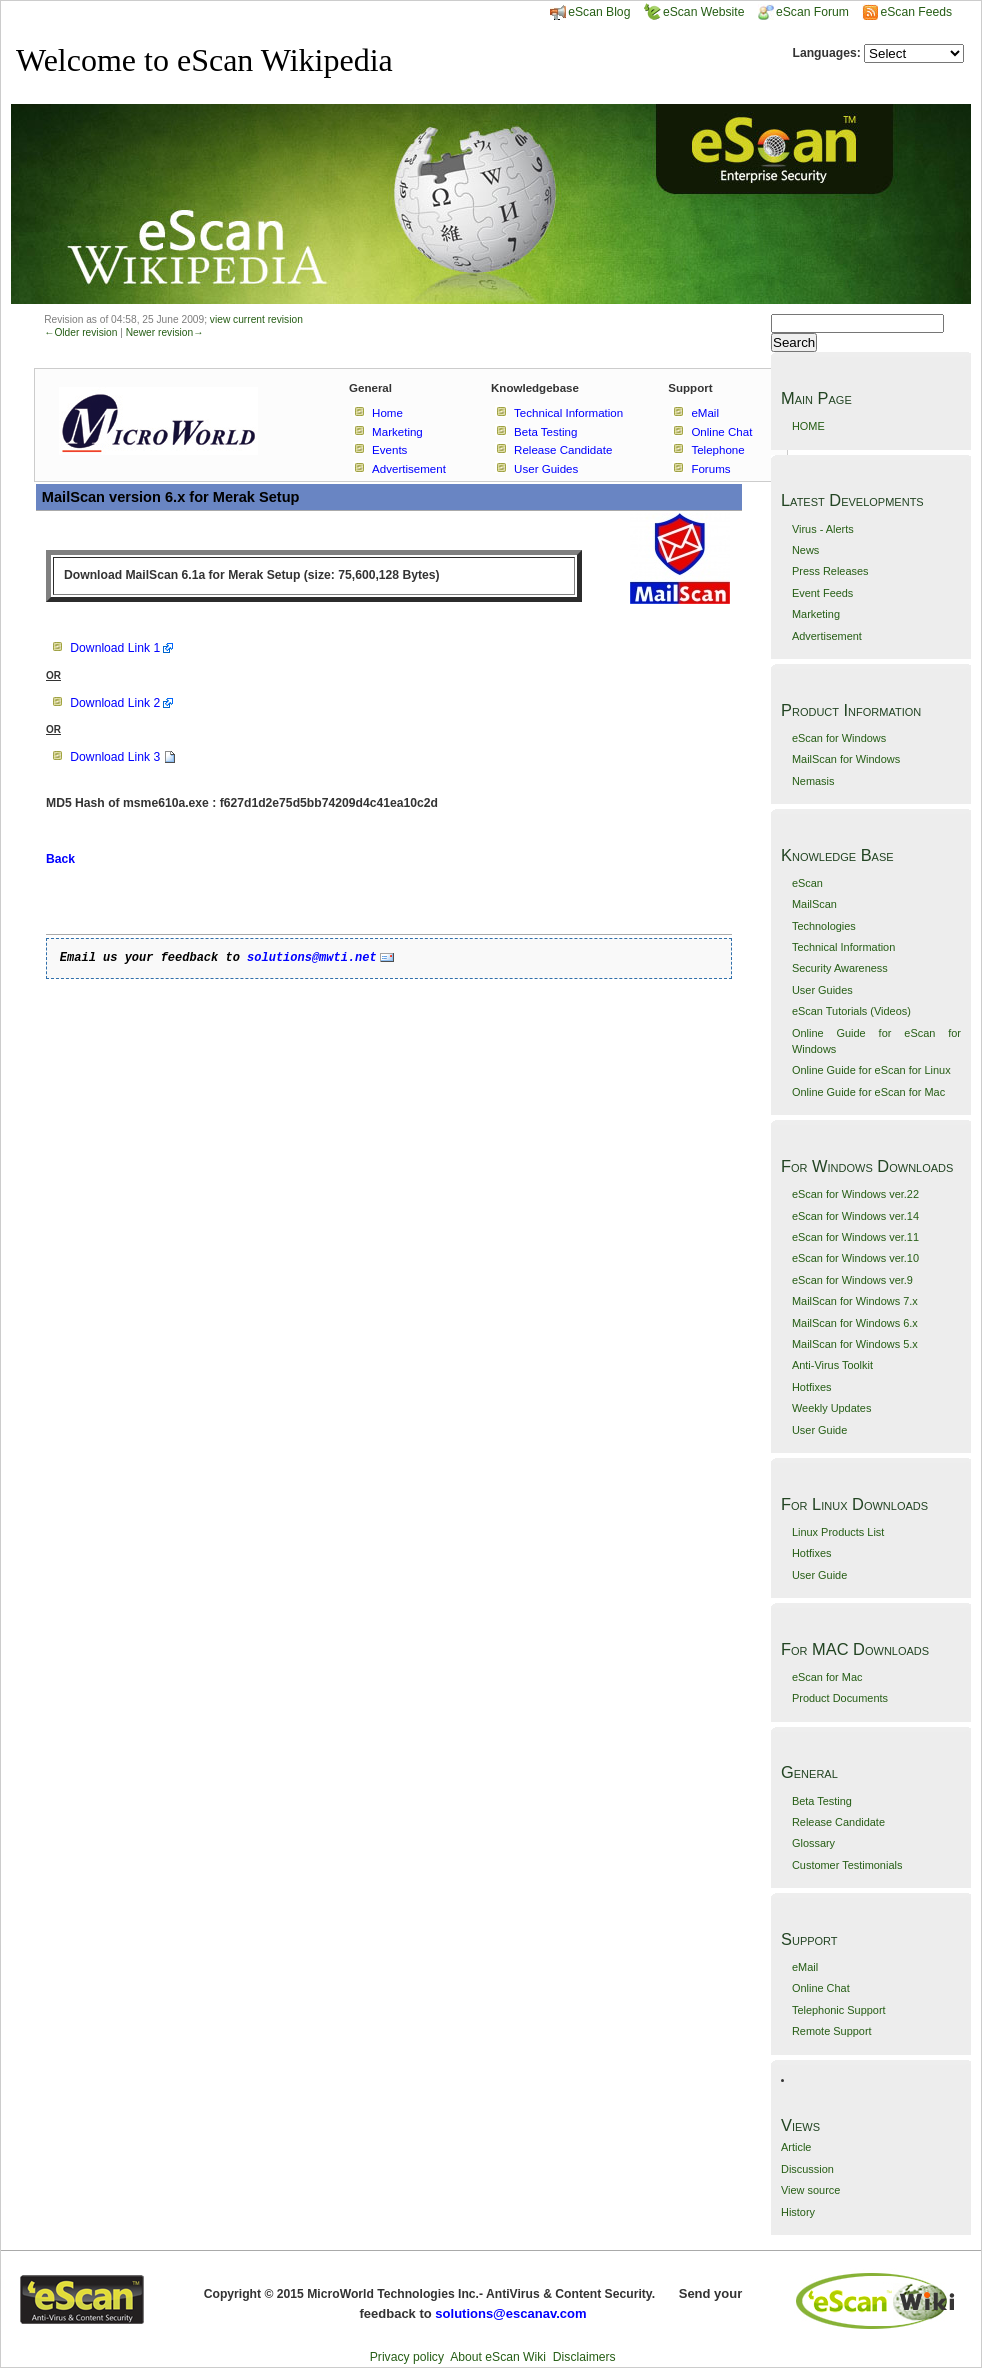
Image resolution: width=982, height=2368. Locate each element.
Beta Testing (822, 1801)
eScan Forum (803, 12)
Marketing (816, 614)
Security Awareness (840, 968)
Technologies (824, 926)
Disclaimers (584, 2357)
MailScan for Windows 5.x (855, 1344)
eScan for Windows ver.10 (855, 1258)
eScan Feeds (915, 12)
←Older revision (80, 332)
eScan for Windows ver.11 (855, 1237)
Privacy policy (407, 2357)
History (798, 2212)
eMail (805, 1967)
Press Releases (830, 571)
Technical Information (843, 947)
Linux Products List (838, 1532)
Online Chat (821, 1988)
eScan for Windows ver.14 (855, 1216)
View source (810, 2190)
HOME (808, 426)
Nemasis (813, 781)
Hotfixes (812, 1387)
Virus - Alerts (823, 529)
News (805, 550)
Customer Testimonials (847, 1865)
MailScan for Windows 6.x (855, 1323)
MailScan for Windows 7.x (855, 1301)
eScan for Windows (839, 738)
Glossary (813, 1843)
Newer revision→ (165, 332)
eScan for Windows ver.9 (852, 1280)
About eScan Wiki (498, 2357)
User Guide (819, 1430)
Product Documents (840, 1698)
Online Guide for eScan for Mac (868, 1092)
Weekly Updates (831, 1408)
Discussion (807, 2169)
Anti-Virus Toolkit (832, 1365)
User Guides (822, 990)
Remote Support (832, 2031)
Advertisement (827, 636)
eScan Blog (590, 12)
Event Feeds (822, 593)
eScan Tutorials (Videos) (851, 1011)
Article (796, 2147)
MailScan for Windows (846, 759)
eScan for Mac (827, 1677)
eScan (807, 883)
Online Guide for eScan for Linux (871, 1070)
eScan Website (694, 12)
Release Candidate (838, 1822)
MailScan (814, 904)
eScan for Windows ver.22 (855, 1194)
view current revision (256, 319)
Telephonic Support (839, 2010)
